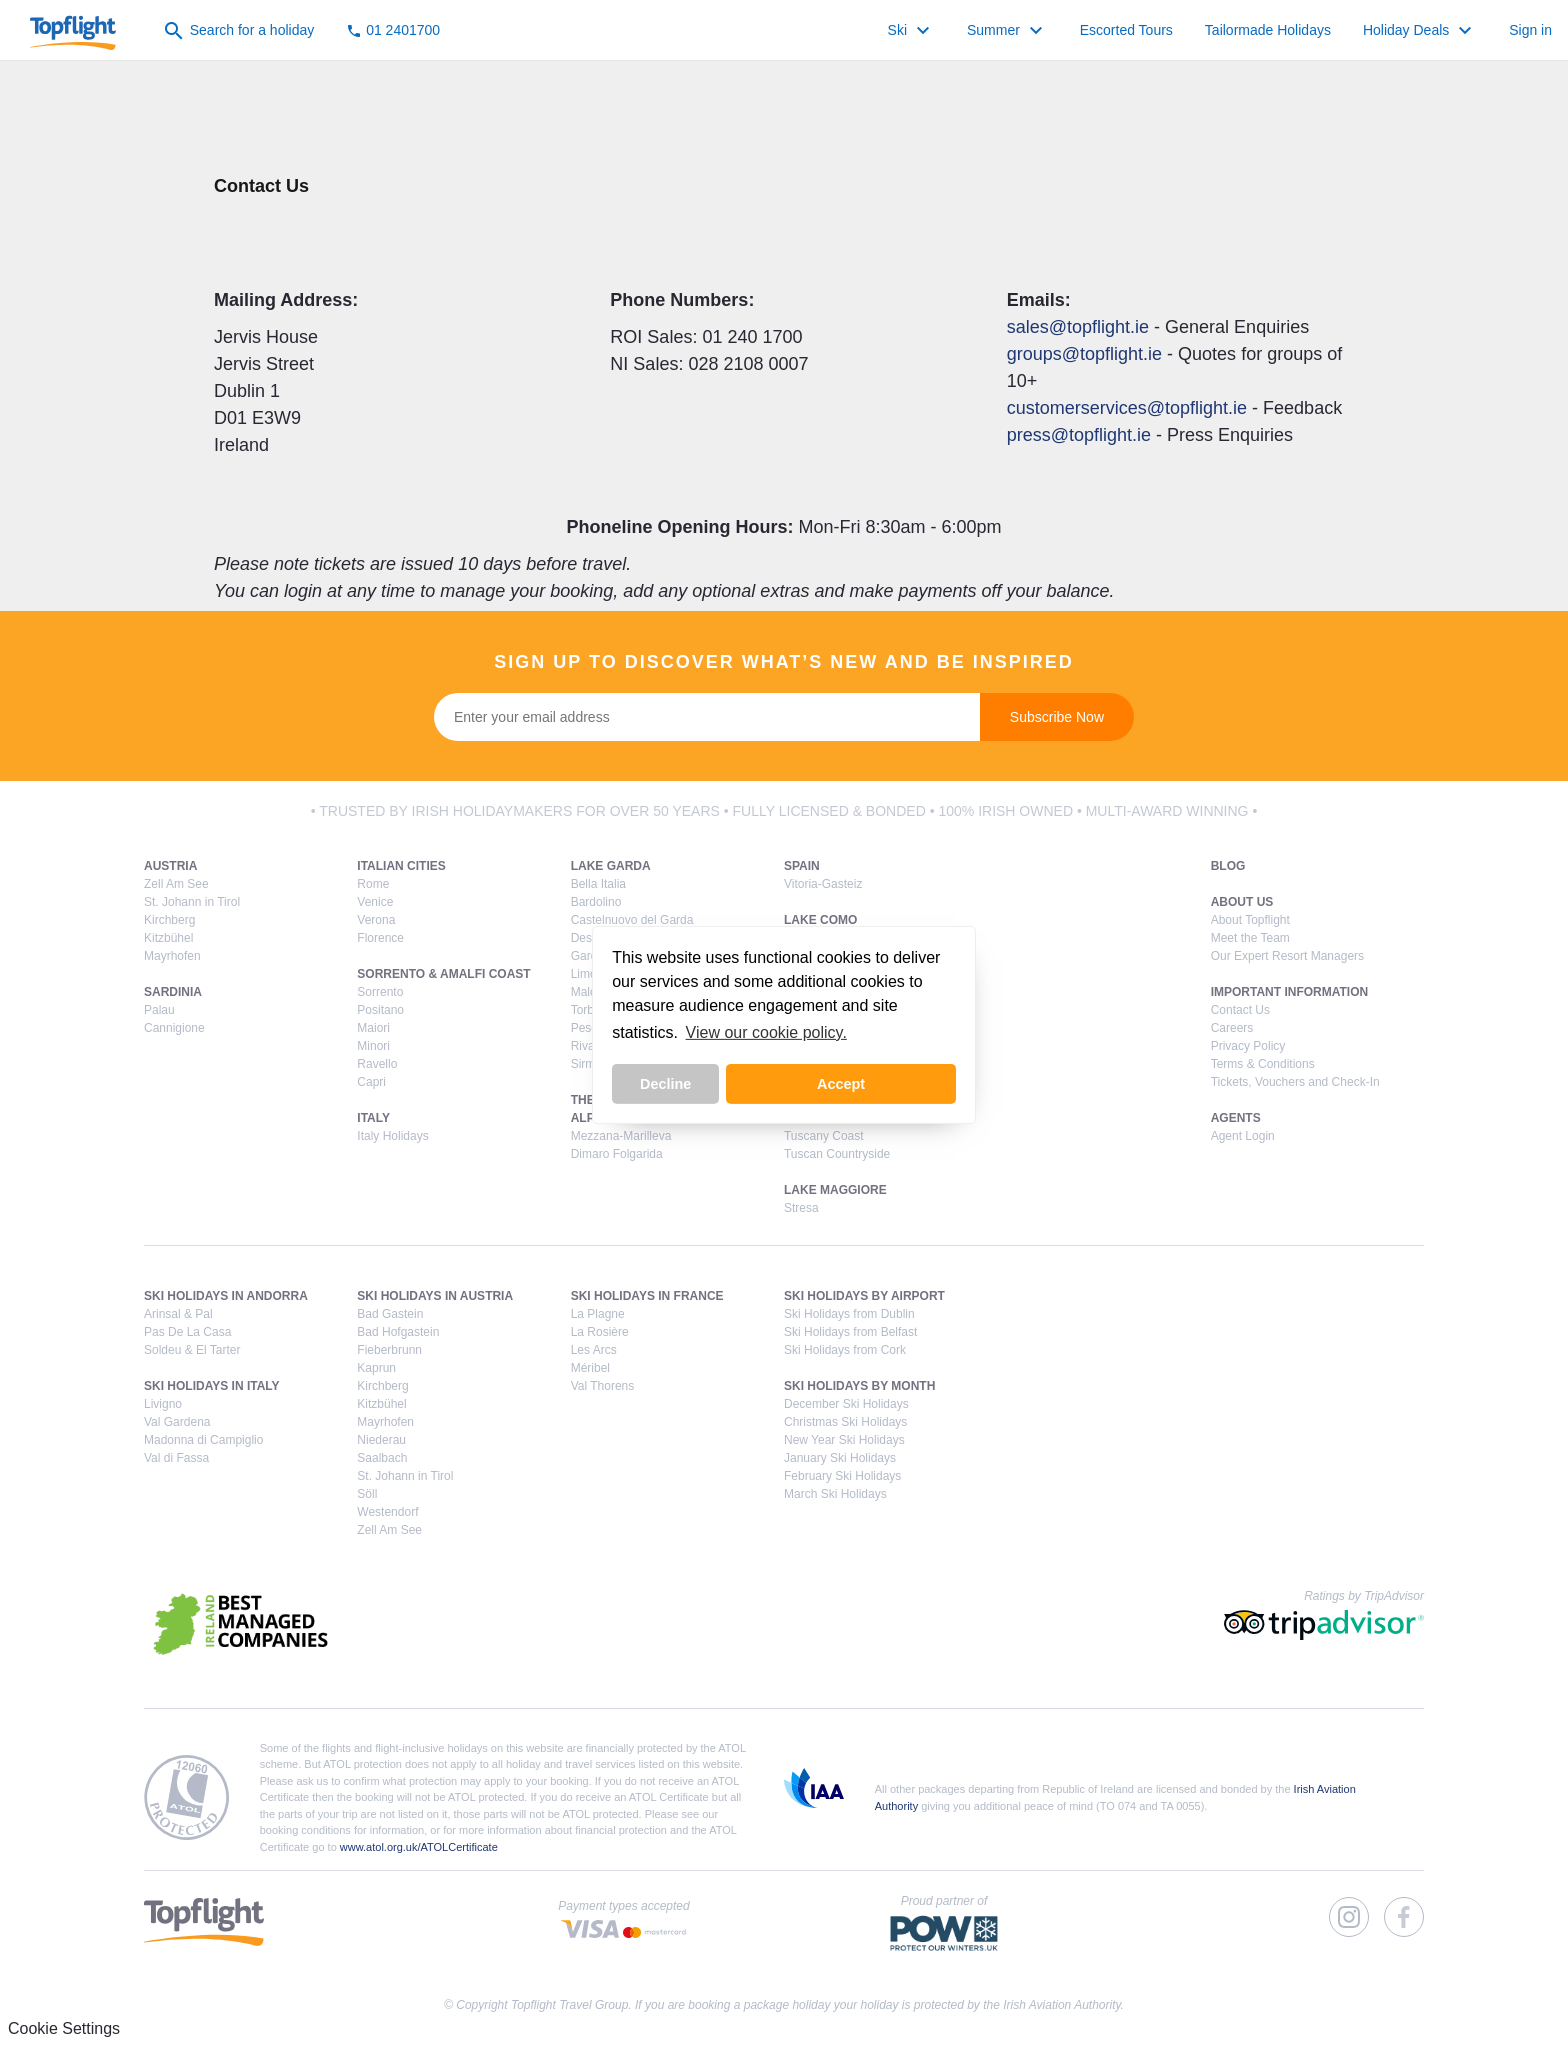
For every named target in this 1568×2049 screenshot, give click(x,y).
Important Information (1290, 992)
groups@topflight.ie (1084, 354)
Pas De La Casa (187, 1332)
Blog (1228, 866)
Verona (376, 920)
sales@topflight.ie (1078, 327)
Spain (802, 866)
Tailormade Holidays (1268, 30)
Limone (590, 974)
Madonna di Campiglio (203, 1440)
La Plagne (598, 1314)
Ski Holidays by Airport (864, 1296)
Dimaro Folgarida (617, 1154)
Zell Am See (176, 884)
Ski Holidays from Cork (845, 1350)
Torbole (590, 1010)
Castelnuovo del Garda (632, 920)
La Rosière (600, 1332)
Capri (371, 1082)
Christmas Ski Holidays (845, 1422)
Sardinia (173, 992)
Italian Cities (401, 866)
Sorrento (380, 992)
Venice (375, 902)
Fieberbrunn (389, 1350)
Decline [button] (665, 1084)
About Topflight (1250, 920)
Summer (1007, 31)
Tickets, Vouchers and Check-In (1295, 1082)
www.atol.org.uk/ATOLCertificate (419, 1847)
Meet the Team (1250, 938)
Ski (911, 31)
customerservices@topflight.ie (1127, 408)
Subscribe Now (1057, 717)
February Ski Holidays (842, 1476)
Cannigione (174, 1028)
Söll (367, 1494)
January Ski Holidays (840, 1458)
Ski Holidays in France (647, 1296)
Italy (373, 1118)
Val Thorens (603, 1386)
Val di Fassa (176, 1458)
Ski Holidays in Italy (212, 1386)
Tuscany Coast (824, 1136)
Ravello (377, 1064)
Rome (373, 884)
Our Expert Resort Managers (1287, 956)
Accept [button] (841, 1084)
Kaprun (376, 1368)
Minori (373, 1046)
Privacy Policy (1248, 1046)
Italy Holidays (392, 1136)
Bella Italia (598, 884)
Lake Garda (611, 866)
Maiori (373, 1028)
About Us (1242, 902)
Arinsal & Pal (178, 1314)
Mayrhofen (172, 956)
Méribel (590, 1368)
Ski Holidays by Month (859, 1386)
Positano (380, 1010)
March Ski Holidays (835, 1494)
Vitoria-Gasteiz (823, 884)
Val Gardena (177, 1422)
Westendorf (387, 1512)
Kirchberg (169, 920)
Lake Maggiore (835, 1190)
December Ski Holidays (846, 1404)
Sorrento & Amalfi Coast (443, 974)
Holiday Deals (1420, 31)
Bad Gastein (390, 1314)
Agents (1236, 1118)
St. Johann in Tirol (192, 902)
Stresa (801, 1208)
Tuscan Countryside (837, 1154)
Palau (159, 1010)
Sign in (1530, 30)
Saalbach (382, 1458)
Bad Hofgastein (398, 1332)
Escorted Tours (1126, 30)
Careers (1232, 1028)
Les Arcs (594, 1350)
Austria (170, 866)
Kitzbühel (168, 938)
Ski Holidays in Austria (435, 1296)
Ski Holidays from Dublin (849, 1314)
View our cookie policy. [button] (766, 1032)
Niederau (381, 1440)
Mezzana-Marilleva (621, 1136)
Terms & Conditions (1263, 1064)
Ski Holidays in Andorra (226, 1296)
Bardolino (596, 902)
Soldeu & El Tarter (192, 1350)
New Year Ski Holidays (844, 1440)
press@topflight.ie (1079, 435)
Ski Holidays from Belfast (850, 1332)
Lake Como (820, 920)
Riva (583, 1046)
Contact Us (1240, 1010)
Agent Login (1243, 1136)
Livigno (163, 1404)
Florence (380, 938)
